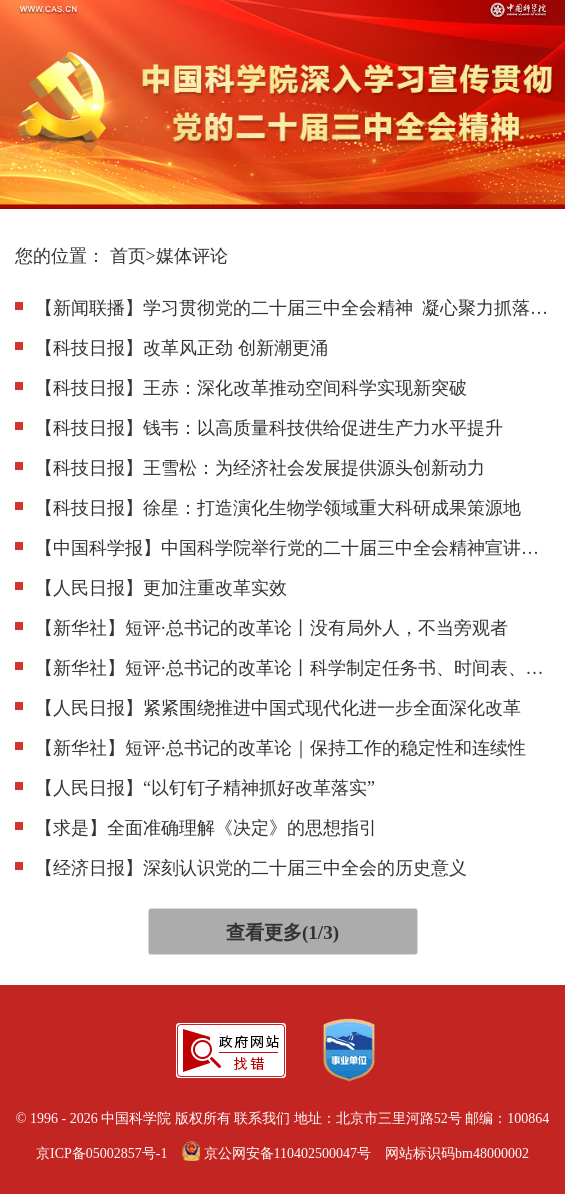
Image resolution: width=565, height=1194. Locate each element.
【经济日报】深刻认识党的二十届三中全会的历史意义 (251, 868)
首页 (128, 256)
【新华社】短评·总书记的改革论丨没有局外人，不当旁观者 (271, 628)
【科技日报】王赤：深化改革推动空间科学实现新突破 (251, 388)
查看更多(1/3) (282, 932)
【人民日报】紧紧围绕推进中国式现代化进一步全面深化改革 (278, 708)
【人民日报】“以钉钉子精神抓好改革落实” (205, 788)
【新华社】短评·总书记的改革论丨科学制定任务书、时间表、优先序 (292, 668)
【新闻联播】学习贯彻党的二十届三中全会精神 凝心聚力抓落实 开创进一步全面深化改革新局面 (292, 308)
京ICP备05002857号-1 (101, 1153)
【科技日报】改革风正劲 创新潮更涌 (181, 348)
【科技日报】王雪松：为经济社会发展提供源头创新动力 (260, 468)
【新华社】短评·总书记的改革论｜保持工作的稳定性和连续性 (280, 748)
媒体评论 (192, 256)
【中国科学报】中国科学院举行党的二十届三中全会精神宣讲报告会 (292, 548)
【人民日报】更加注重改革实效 (161, 588)
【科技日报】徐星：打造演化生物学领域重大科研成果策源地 (278, 508)
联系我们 (262, 1118)
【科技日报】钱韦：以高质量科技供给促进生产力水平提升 (269, 428)
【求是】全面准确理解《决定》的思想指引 (206, 828)
